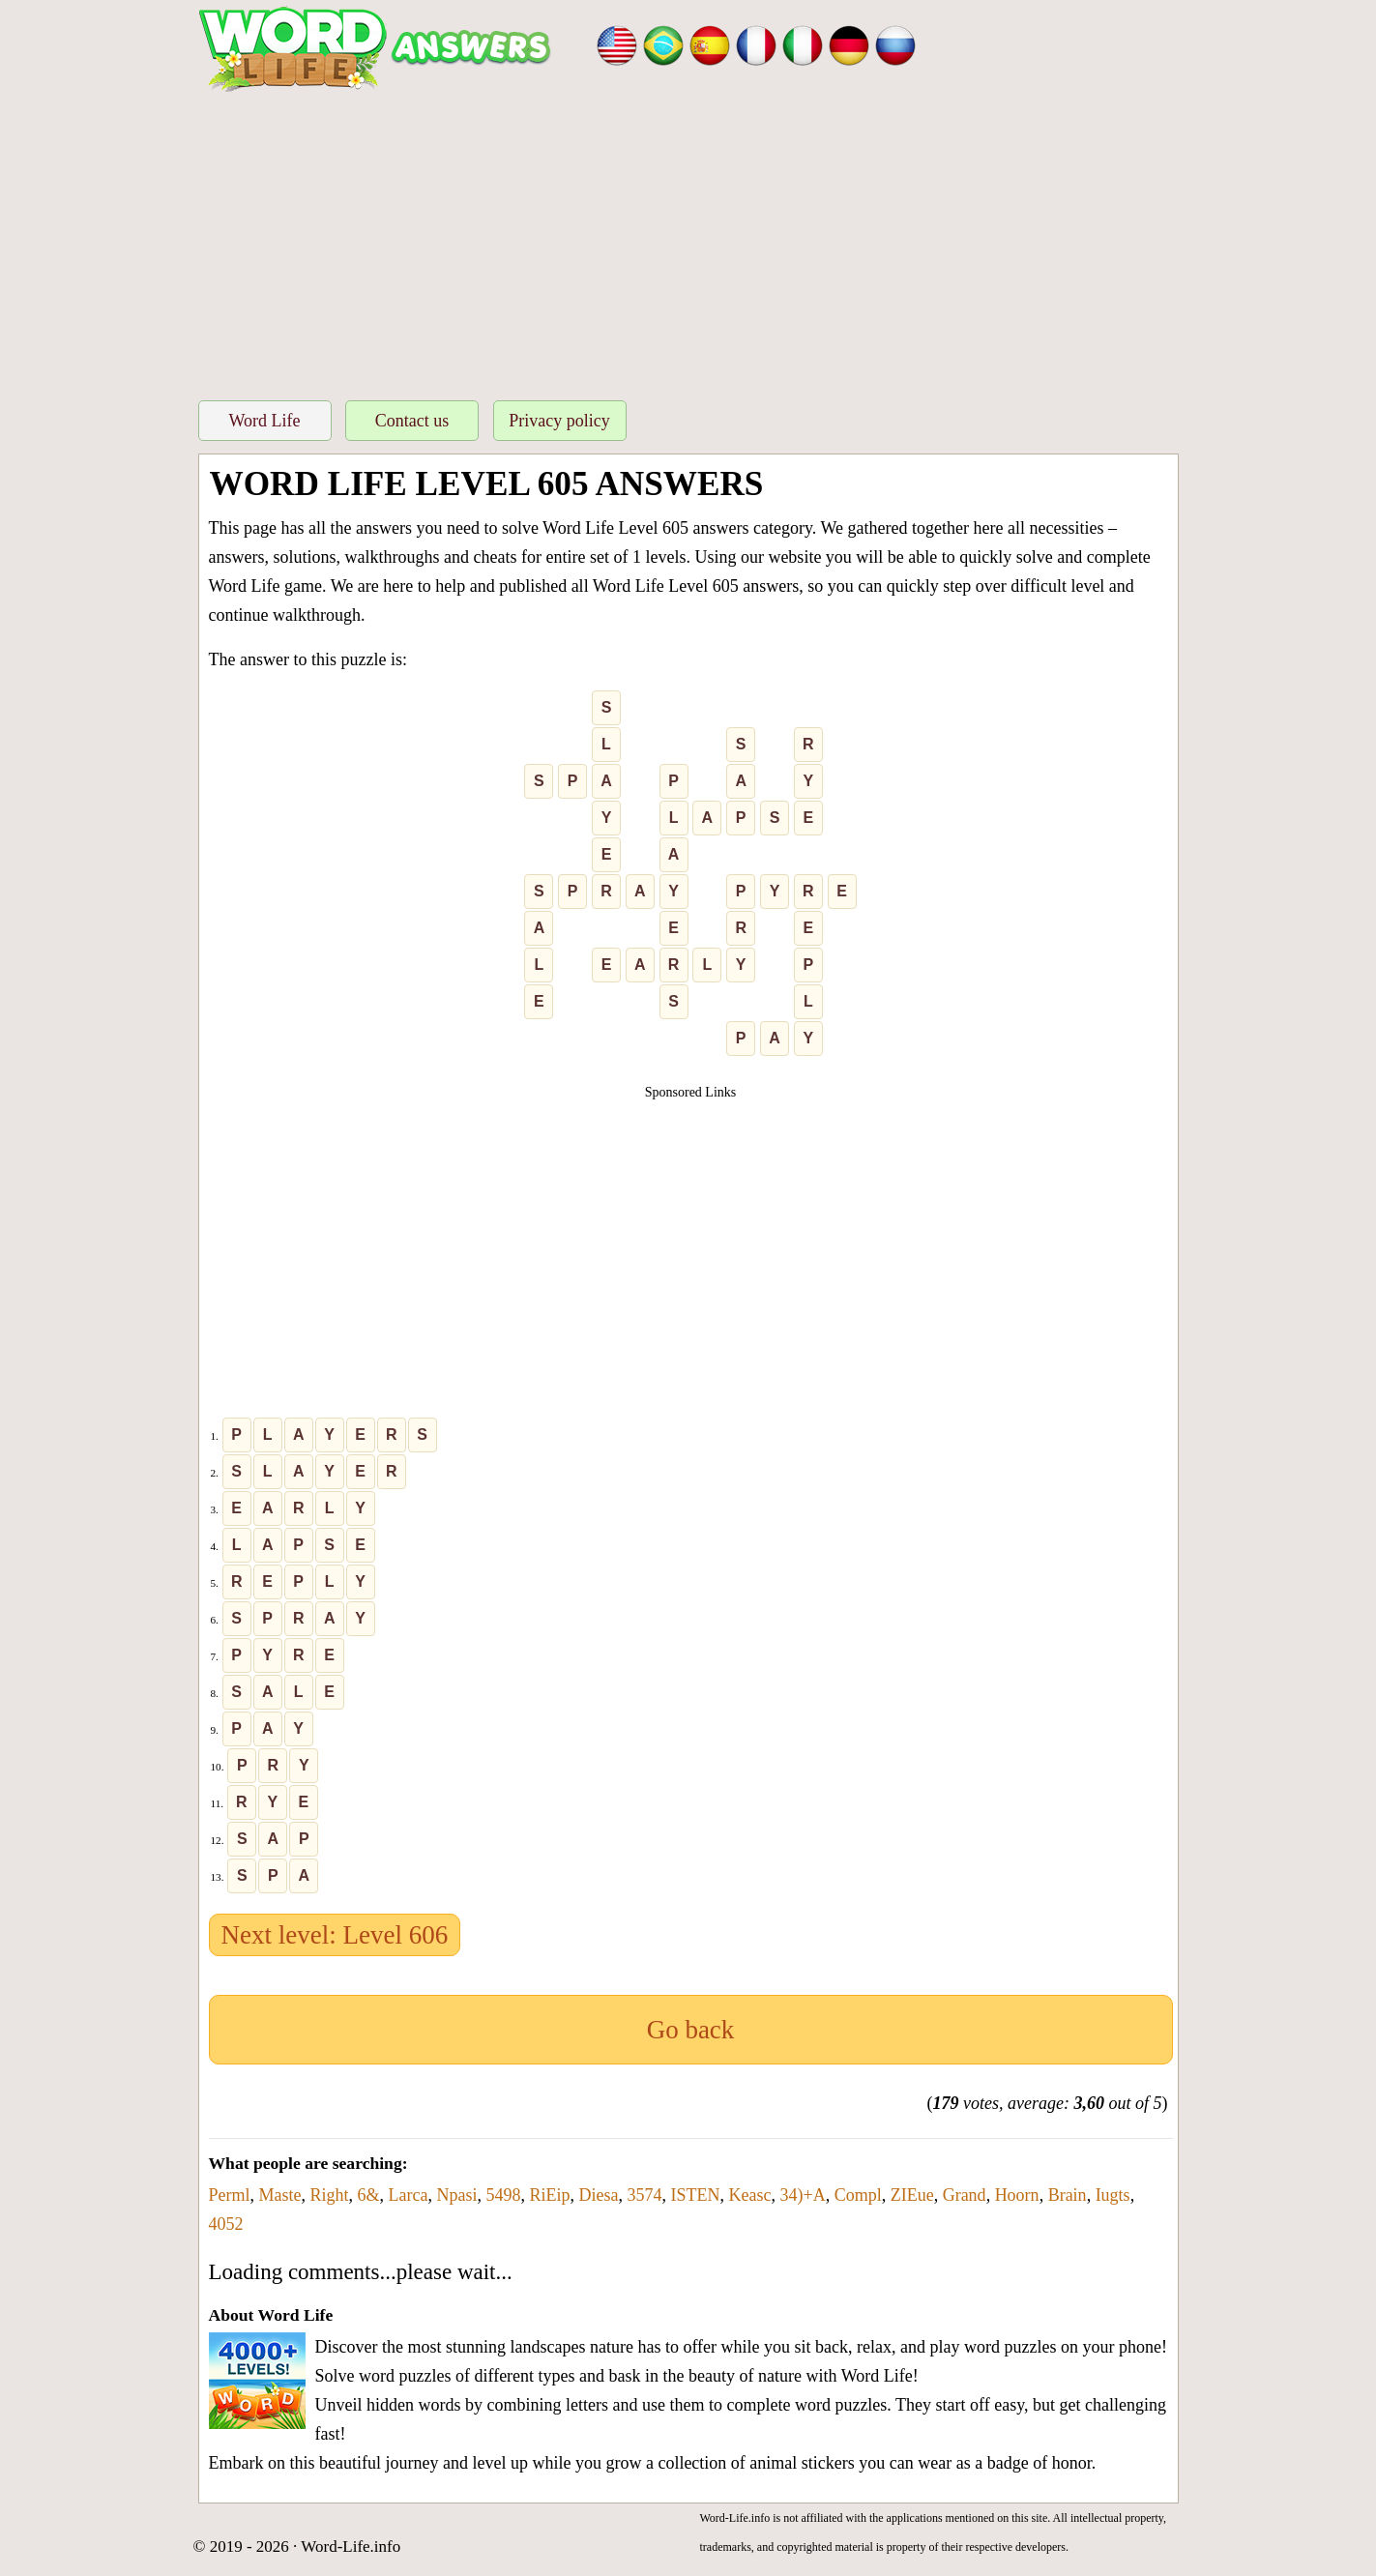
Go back (691, 2029)
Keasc (750, 2195)
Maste (280, 2195)
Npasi (457, 2195)
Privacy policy (559, 420)
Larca (408, 2195)
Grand (964, 2195)
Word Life (264, 420)
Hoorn (1017, 2195)
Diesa (599, 2195)
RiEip (550, 2195)
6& (369, 2195)
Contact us (412, 420)
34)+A (802, 2195)
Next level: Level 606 (335, 1934)
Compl (858, 2195)
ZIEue (912, 2195)
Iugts (1113, 2195)
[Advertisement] (688, 240)
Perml (229, 2195)
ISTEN (695, 2195)
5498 (503, 2195)
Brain (1067, 2195)
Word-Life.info (350, 2546)
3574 (645, 2195)
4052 (226, 2224)
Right (329, 2195)
